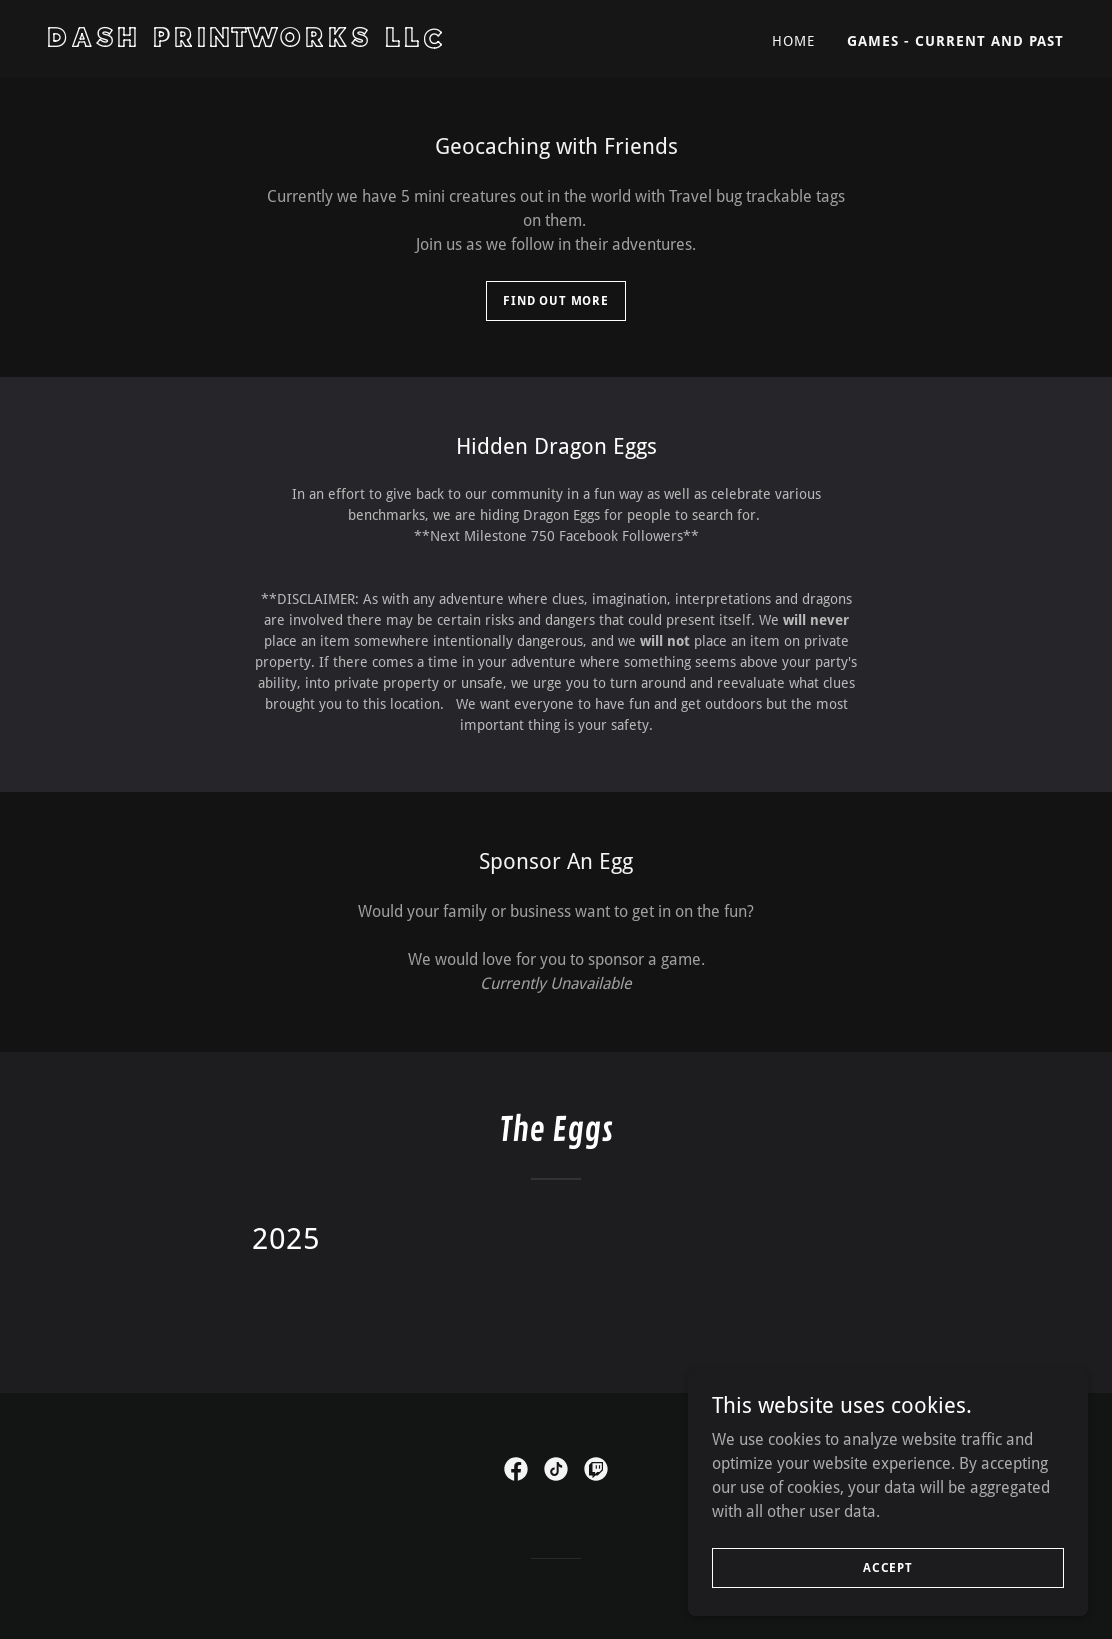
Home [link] (793, 41)
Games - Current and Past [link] (955, 41)
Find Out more (556, 301)
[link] (294, 41)
